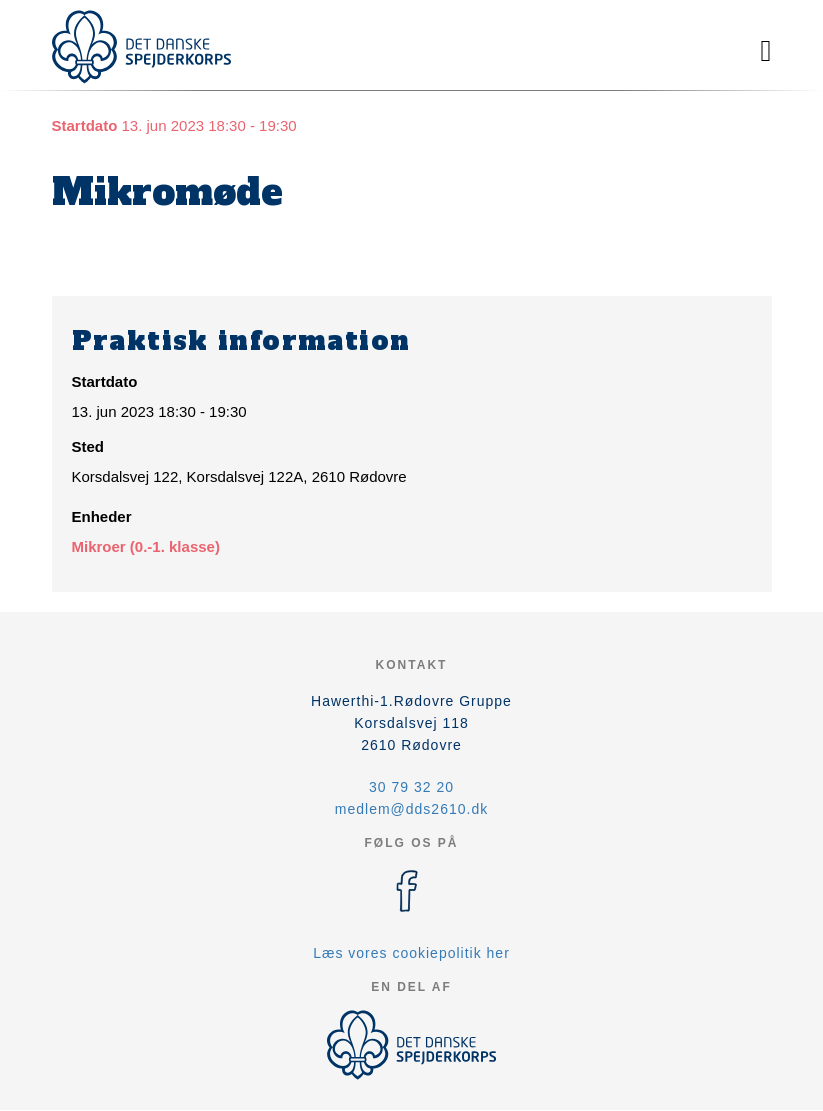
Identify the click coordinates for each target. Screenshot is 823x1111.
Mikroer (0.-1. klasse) (146, 546)
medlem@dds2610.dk (411, 809)
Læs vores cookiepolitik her (411, 953)
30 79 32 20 (411, 787)
